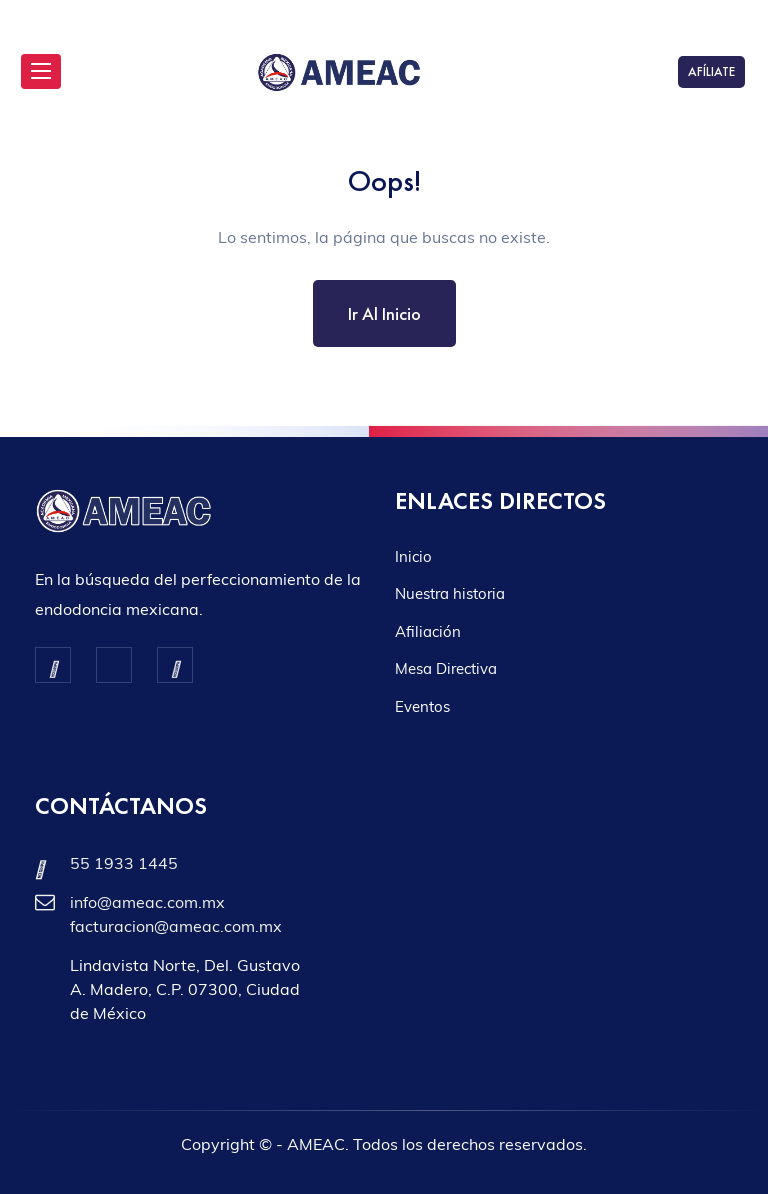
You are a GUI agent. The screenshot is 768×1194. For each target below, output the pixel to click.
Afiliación (428, 631)
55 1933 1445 (124, 863)
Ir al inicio (384, 313)
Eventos (422, 706)
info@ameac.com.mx (147, 902)
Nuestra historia (450, 593)
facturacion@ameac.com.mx (176, 926)
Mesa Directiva (446, 668)
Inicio (413, 556)
